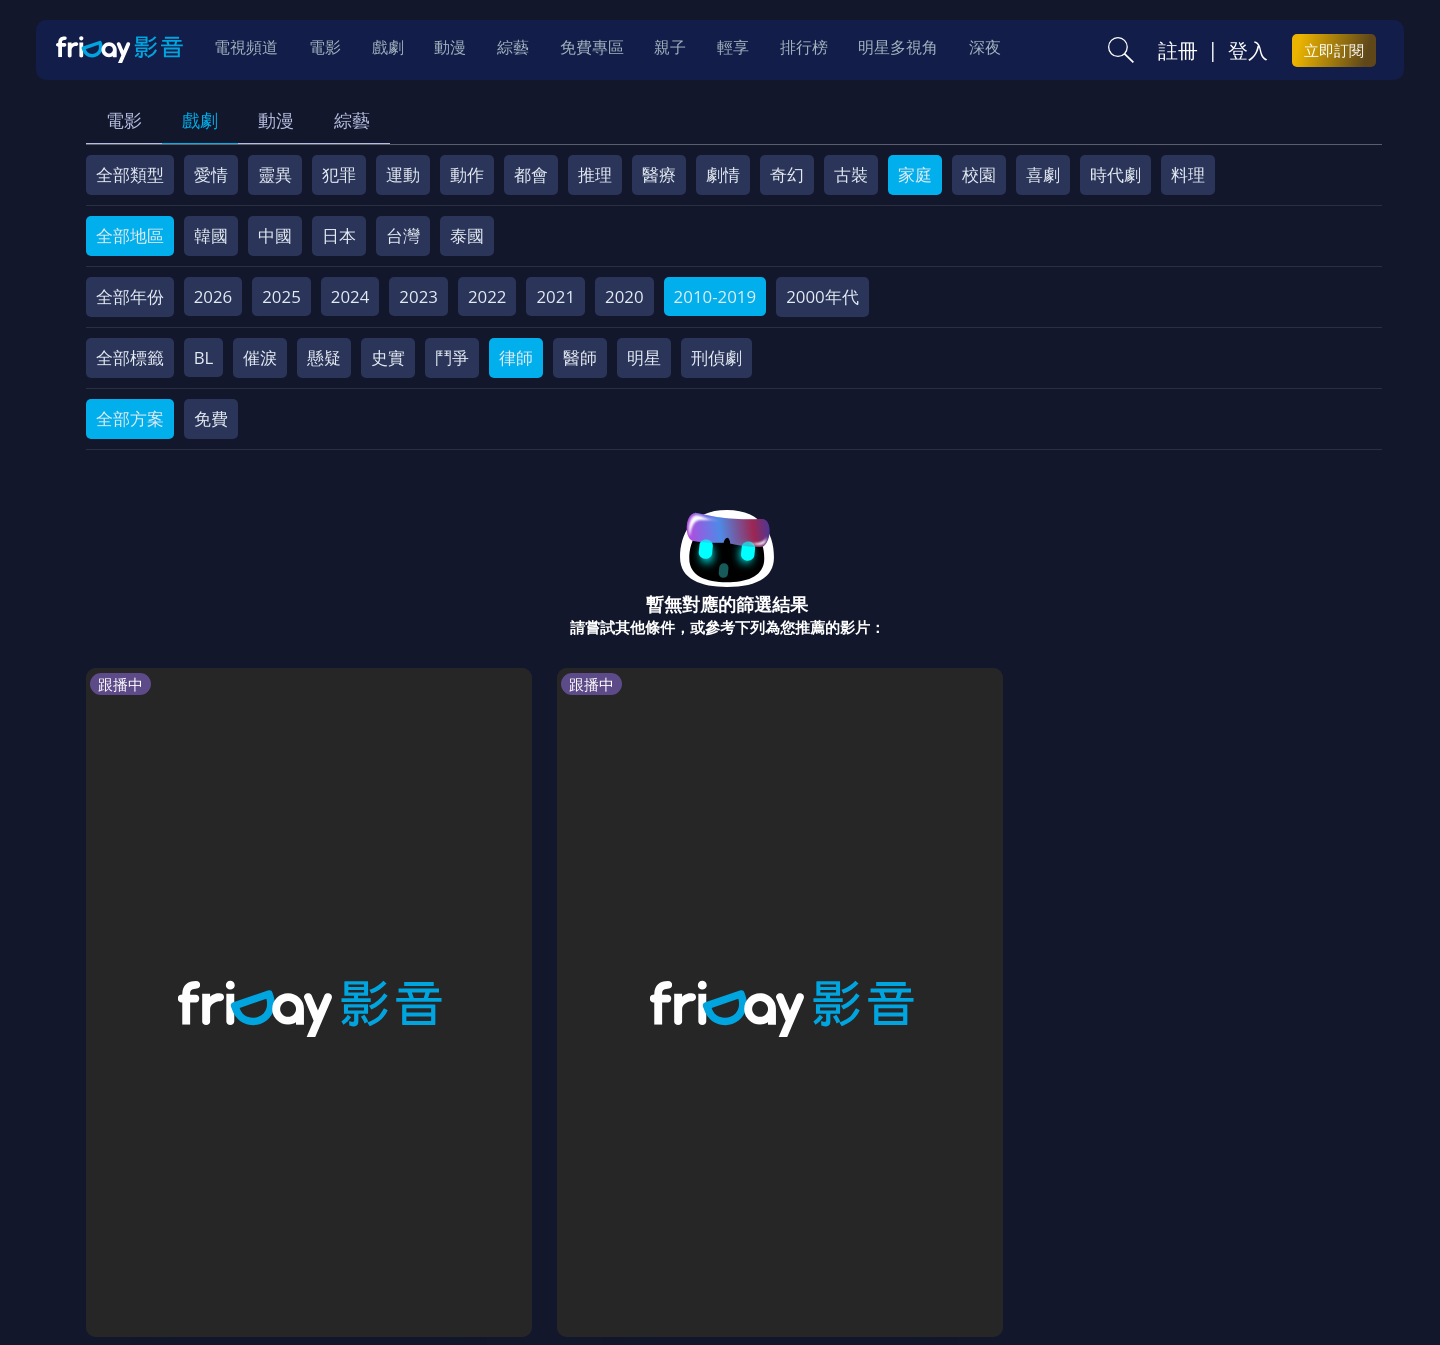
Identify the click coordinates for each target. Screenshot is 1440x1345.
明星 (644, 357)
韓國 (211, 235)
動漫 (276, 120)
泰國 (467, 235)
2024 (350, 296)
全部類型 (130, 174)
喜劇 (1043, 174)
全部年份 (130, 296)
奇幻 (787, 174)
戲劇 (200, 120)
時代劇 (1115, 174)
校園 (979, 174)
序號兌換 (223, 1201)
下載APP (1081, 1201)
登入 (1248, 51)
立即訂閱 (1334, 51)
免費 (211, 418)
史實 (388, 357)
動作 (467, 174)
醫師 (580, 357)
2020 (624, 296)
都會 (531, 174)
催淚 (260, 357)
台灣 (403, 235)
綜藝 (352, 120)
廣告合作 (995, 1201)
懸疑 (324, 357)
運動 (403, 174)
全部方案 (130, 418)
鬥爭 (452, 357)
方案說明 (311, 1201)
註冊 (1178, 51)
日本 (339, 235)
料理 (1188, 174)
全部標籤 (130, 357)
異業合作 (802, 1201)
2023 (418, 296)
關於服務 (135, 1201)
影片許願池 (898, 1201)
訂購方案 (1168, 1201)
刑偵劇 (716, 357)
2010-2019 (715, 296)
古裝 (851, 174)
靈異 (275, 174)
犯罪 (339, 174)
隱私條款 (609, 1201)
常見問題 (399, 1201)
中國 (275, 235)
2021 (555, 296)
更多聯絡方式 (1227, 1278)
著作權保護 (705, 1201)
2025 (281, 296)
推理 (595, 174)
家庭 (915, 174)
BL (204, 357)
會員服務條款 (504, 1201)
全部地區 (130, 235)
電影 (124, 120)
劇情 (723, 174)
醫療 (659, 174)
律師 (516, 357)
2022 (487, 296)
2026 (213, 296)
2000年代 (822, 296)
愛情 (211, 174)
